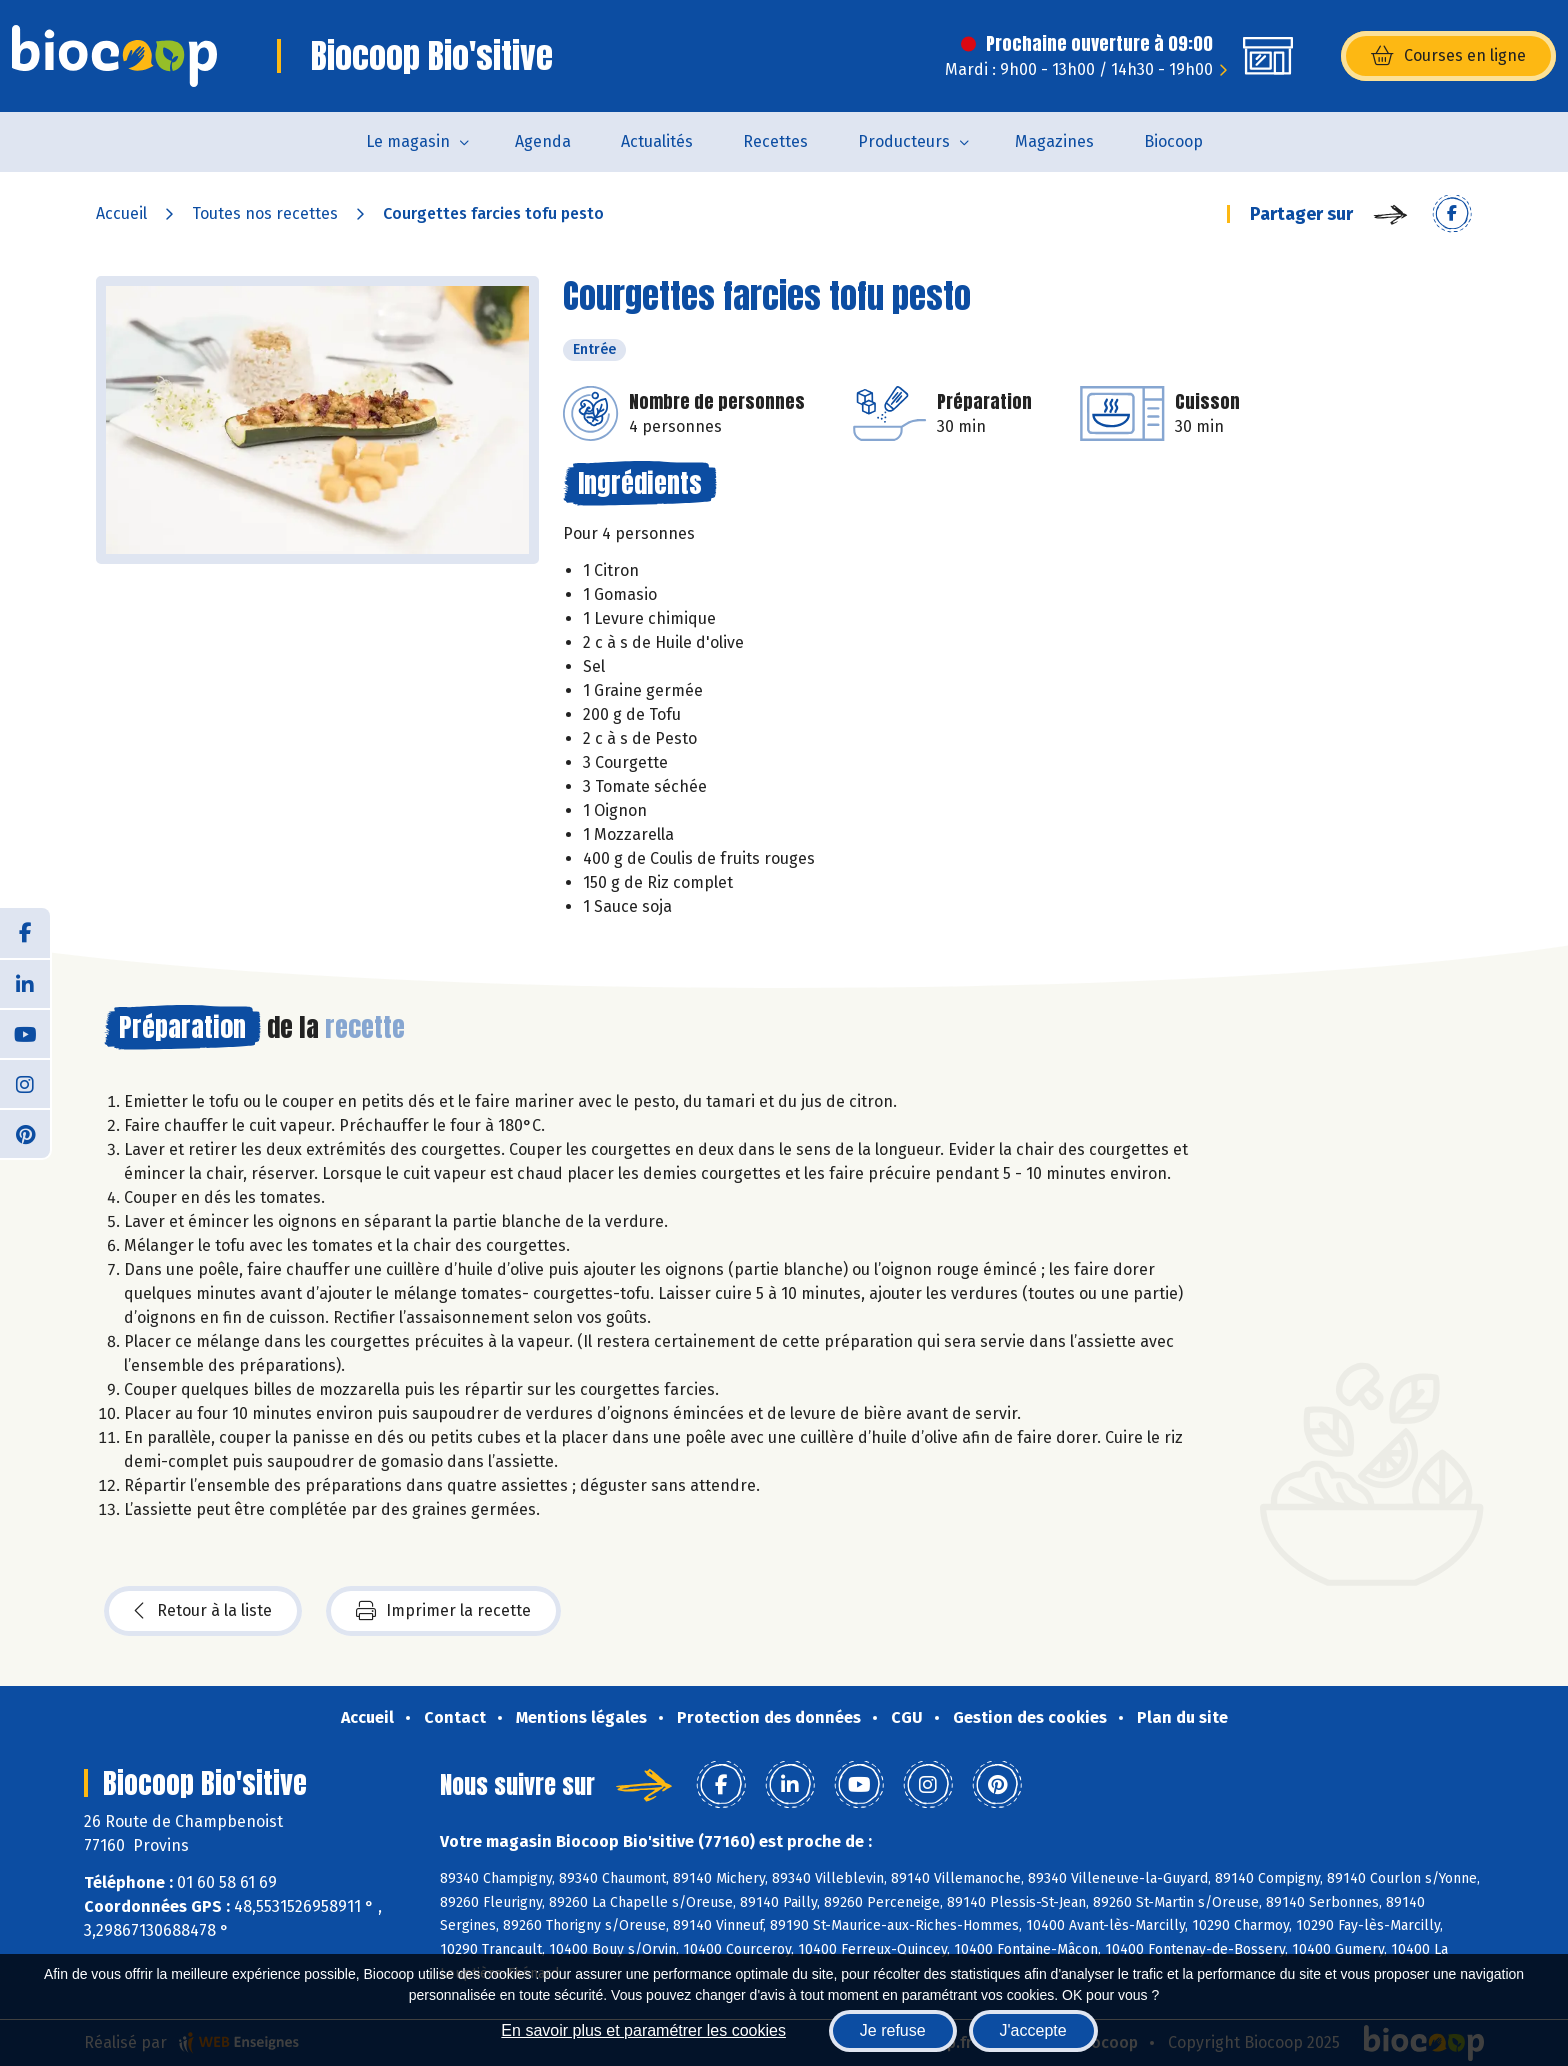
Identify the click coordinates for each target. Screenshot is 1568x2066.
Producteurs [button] (904, 141)
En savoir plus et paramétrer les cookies (643, 2030)
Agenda (543, 141)
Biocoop (1173, 141)
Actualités (657, 141)
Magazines (1054, 141)
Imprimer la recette (443, 1611)
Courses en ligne (1448, 56)
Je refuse (893, 2030)
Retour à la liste (203, 1611)
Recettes (775, 141)
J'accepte (1033, 2030)
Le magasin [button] (408, 141)
